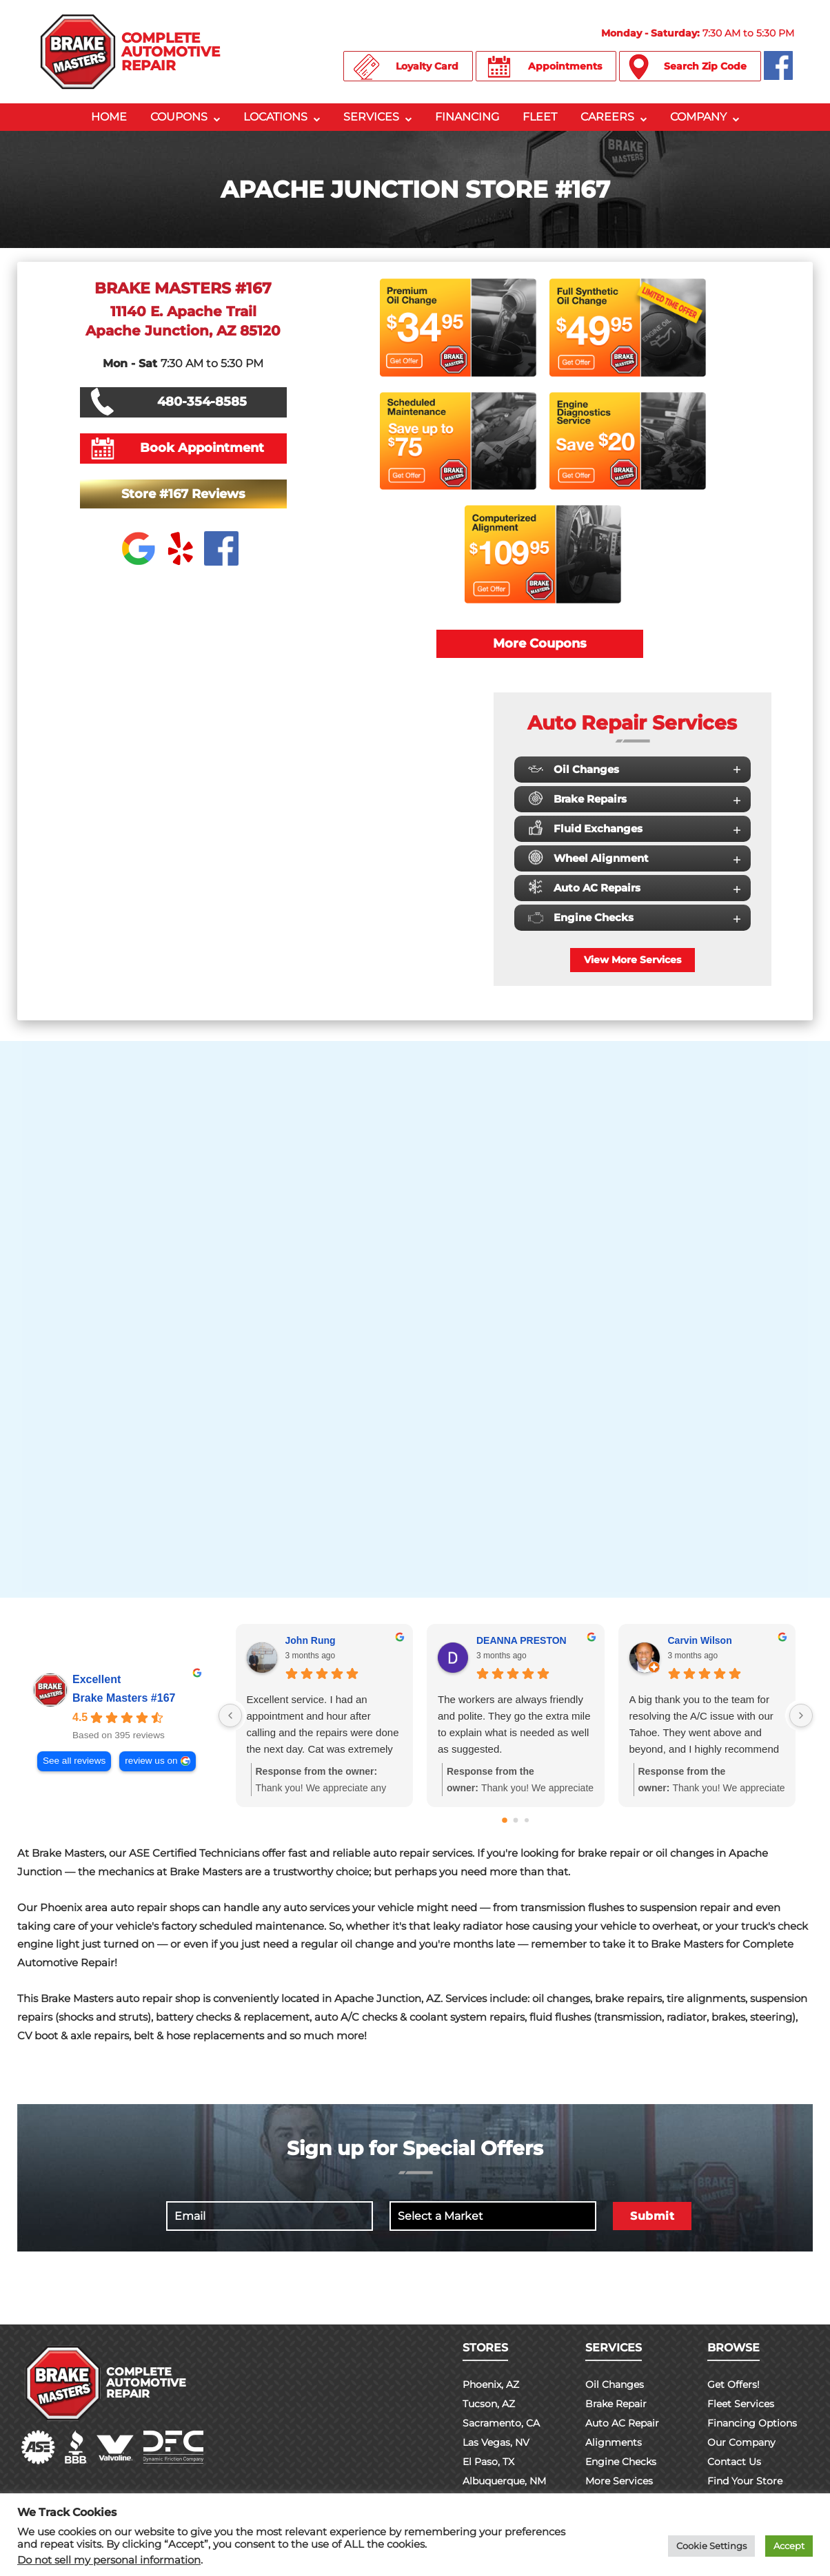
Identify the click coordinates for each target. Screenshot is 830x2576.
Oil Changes (634, 769)
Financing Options (752, 2423)
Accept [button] (788, 2545)
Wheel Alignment (634, 857)
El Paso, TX (488, 2461)
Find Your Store (744, 2481)
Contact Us (734, 2461)
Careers (607, 116)
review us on (151, 1760)
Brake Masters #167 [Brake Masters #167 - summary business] (123, 1698)
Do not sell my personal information (109, 2560)
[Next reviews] (801, 1715)
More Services (619, 2481)
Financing (467, 116)
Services (371, 116)
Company (698, 116)
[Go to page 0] (504, 1820)
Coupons (179, 116)
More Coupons (540, 643)
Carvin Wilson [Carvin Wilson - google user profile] (700, 1640)
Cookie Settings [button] (711, 2545)
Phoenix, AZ (491, 2384)
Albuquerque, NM (504, 2481)
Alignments (613, 2442)
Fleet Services (740, 2404)
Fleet (540, 116)
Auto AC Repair (622, 2423)
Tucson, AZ (489, 2404)
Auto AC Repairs (634, 887)
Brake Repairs (634, 799)
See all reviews (74, 1760)
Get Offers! (733, 2384)
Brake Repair (616, 2404)
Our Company (741, 2442)
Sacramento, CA (501, 2423)
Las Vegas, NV (496, 2442)
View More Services (632, 960)
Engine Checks (634, 917)
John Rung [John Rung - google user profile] (310, 1640)
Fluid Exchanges (634, 828)
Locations (275, 116)
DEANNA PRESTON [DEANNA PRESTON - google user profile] (521, 1640)
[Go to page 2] (527, 1820)
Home (109, 116)
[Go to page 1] (515, 1820)
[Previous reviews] (230, 1715)
